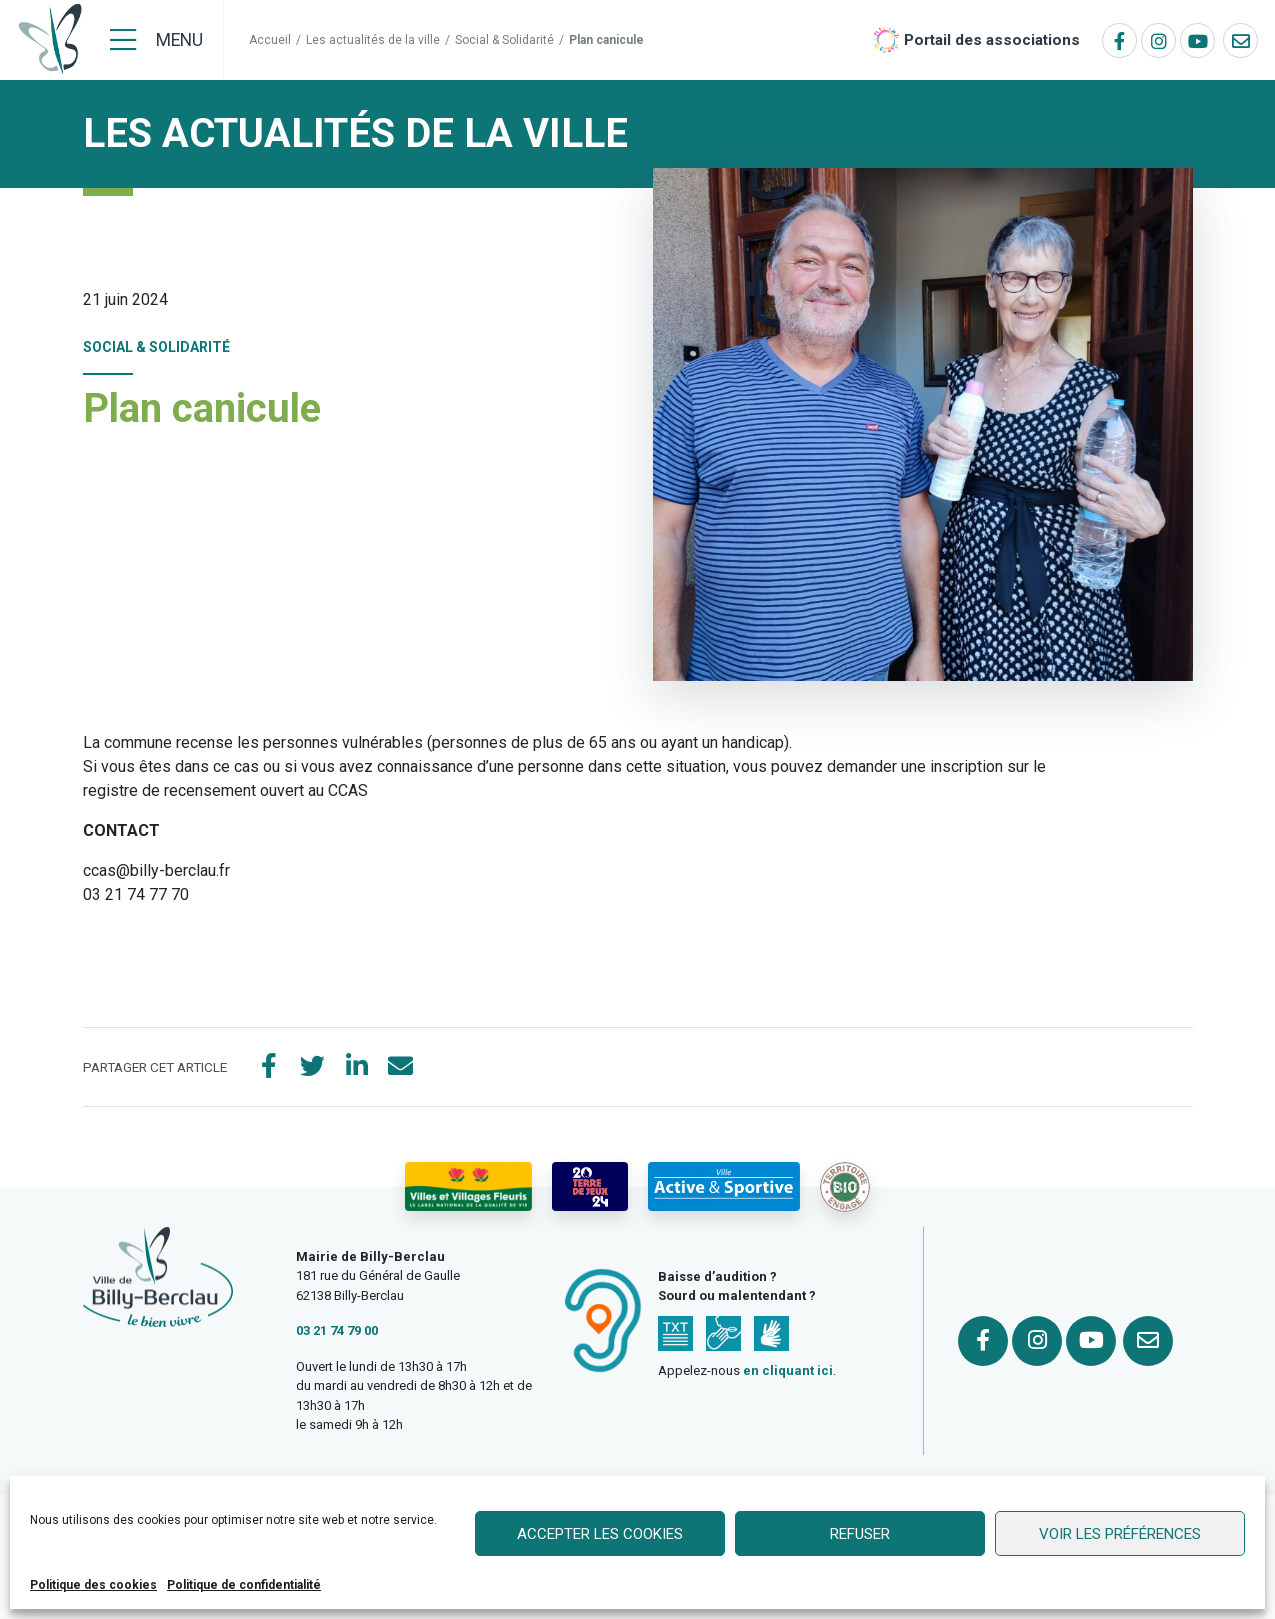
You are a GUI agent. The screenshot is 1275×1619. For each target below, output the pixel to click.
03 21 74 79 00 (337, 1330)
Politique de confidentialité (244, 1585)
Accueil (270, 40)
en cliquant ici (788, 1370)
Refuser (860, 1534)
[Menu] (156, 40)
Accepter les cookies (600, 1534)
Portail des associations (992, 40)
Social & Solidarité (504, 40)
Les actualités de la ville (373, 40)
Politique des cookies (93, 1585)
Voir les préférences (1120, 1534)
